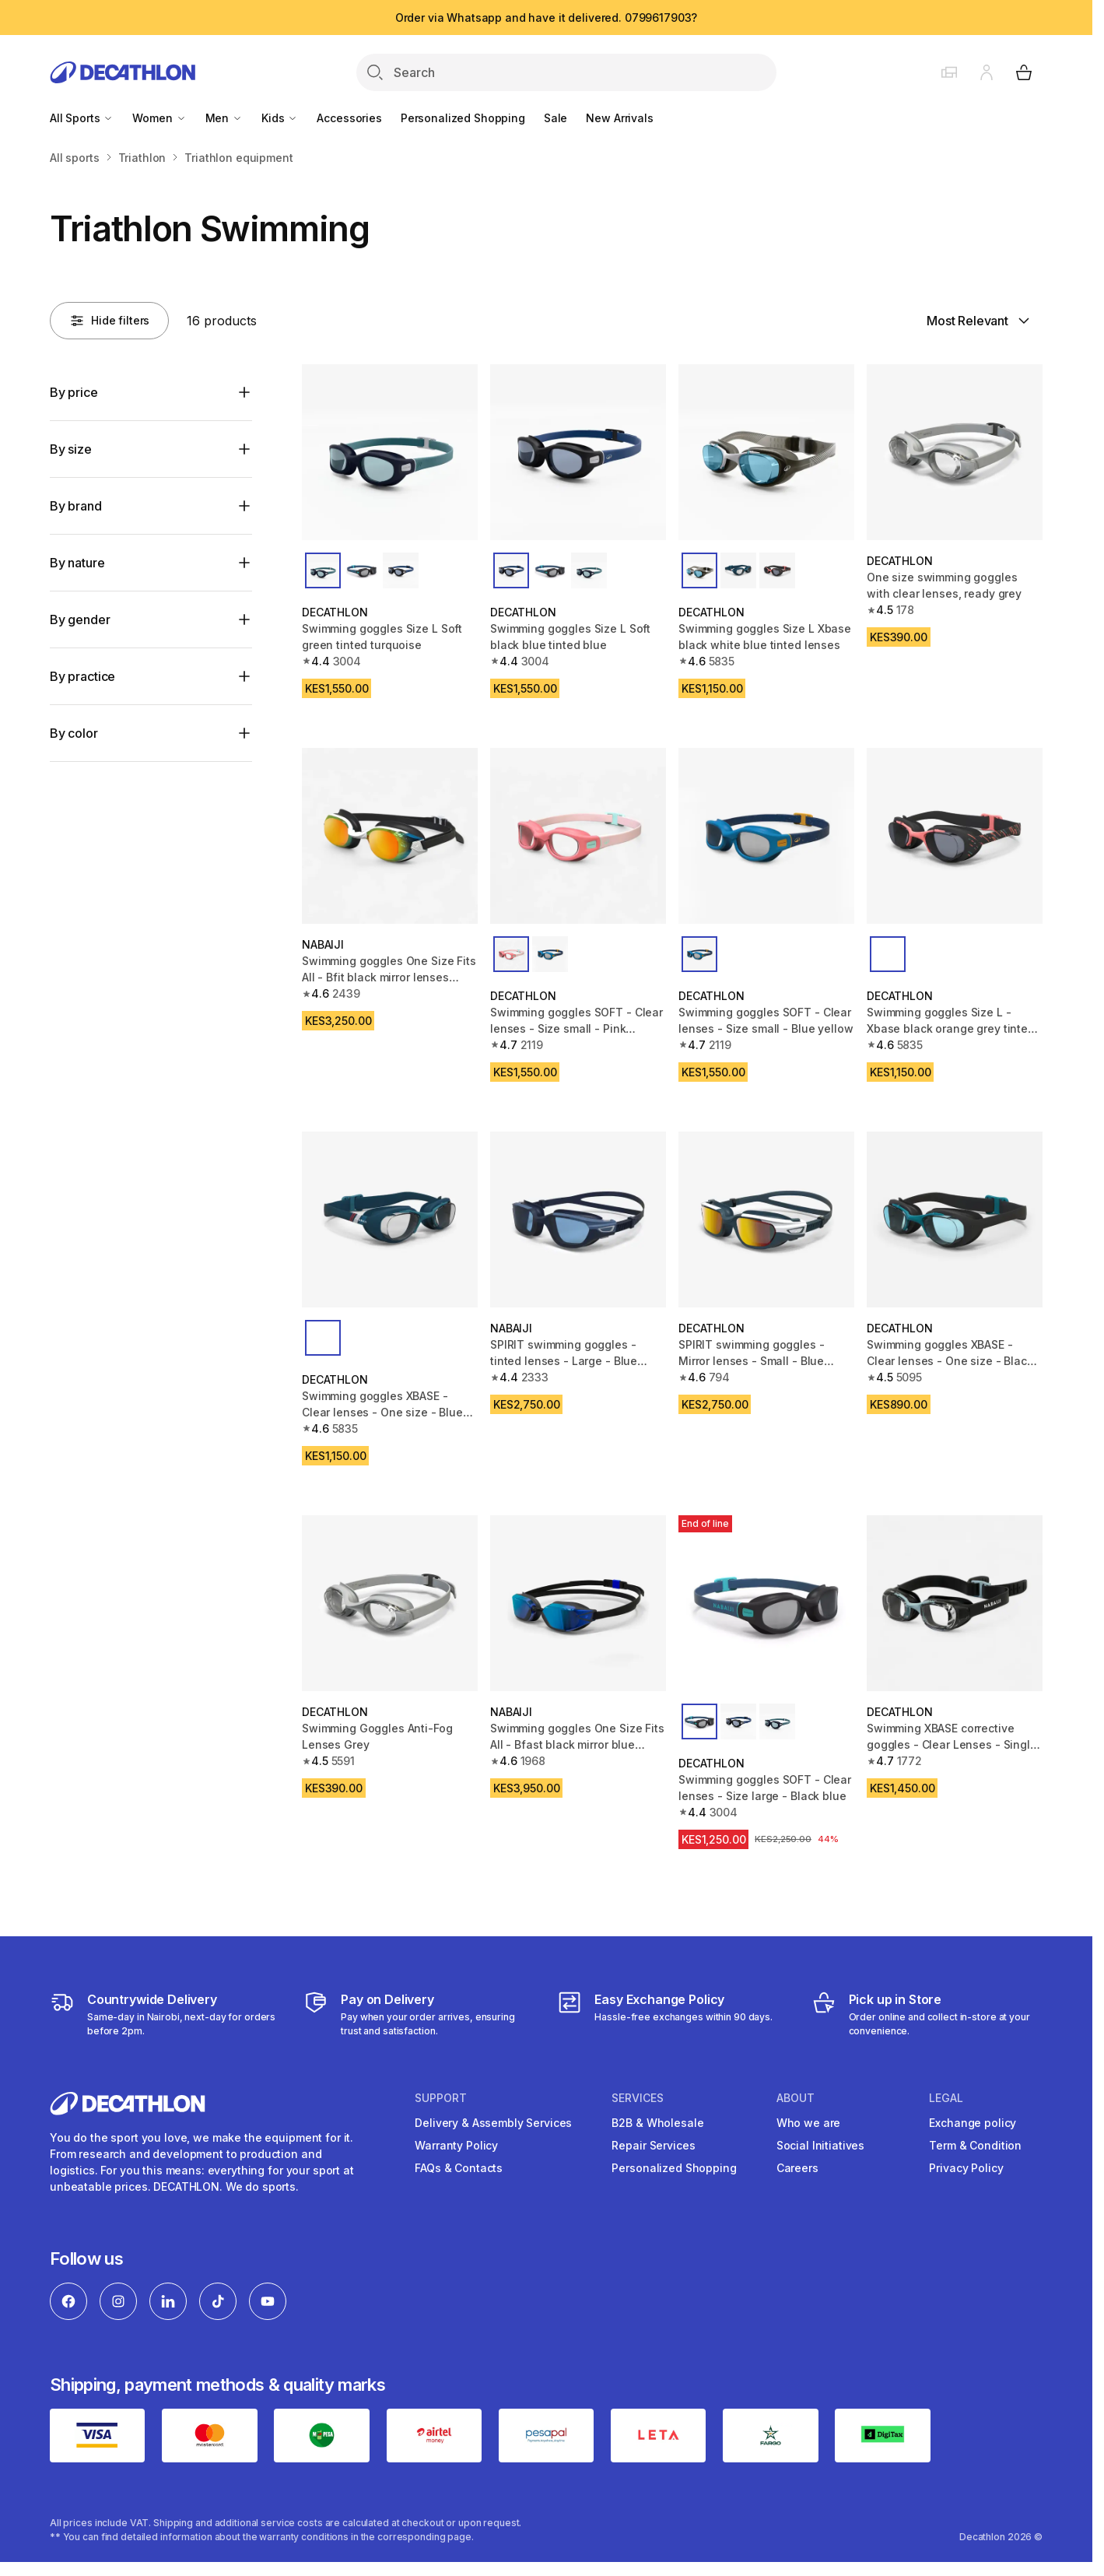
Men (224, 118)
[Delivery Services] (165, 2014)
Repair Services (653, 2145)
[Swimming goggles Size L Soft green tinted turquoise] (390, 452)
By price (74, 392)
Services (638, 2098)
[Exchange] (665, 2014)
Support (441, 2098)
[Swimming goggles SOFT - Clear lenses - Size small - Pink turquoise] (578, 836)
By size (71, 449)
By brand (76, 506)
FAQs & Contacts (459, 2167)
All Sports (82, 118)
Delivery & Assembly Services (493, 2122)
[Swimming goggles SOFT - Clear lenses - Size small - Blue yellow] (766, 836)
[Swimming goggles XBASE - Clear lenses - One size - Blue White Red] (390, 1219)
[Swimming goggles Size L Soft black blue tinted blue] (578, 452)
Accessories (349, 118)
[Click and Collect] (927, 2014)
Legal (946, 2098)
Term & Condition (975, 2145)
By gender (80, 619)
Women (159, 118)
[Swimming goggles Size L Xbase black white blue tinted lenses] (766, 452)
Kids (279, 118)
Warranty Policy (456, 2145)
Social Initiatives (820, 2145)
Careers (797, 2167)
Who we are (808, 2122)
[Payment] (418, 2014)
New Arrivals (619, 118)
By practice (82, 676)
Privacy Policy (966, 2167)
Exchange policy (972, 2122)
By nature (77, 562)
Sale (555, 118)
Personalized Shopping (463, 118)
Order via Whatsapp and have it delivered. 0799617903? (546, 17)
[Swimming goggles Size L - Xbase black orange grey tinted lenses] (955, 836)
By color (74, 733)
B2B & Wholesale (657, 2122)
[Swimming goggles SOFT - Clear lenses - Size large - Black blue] (766, 1603)
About (795, 2098)
